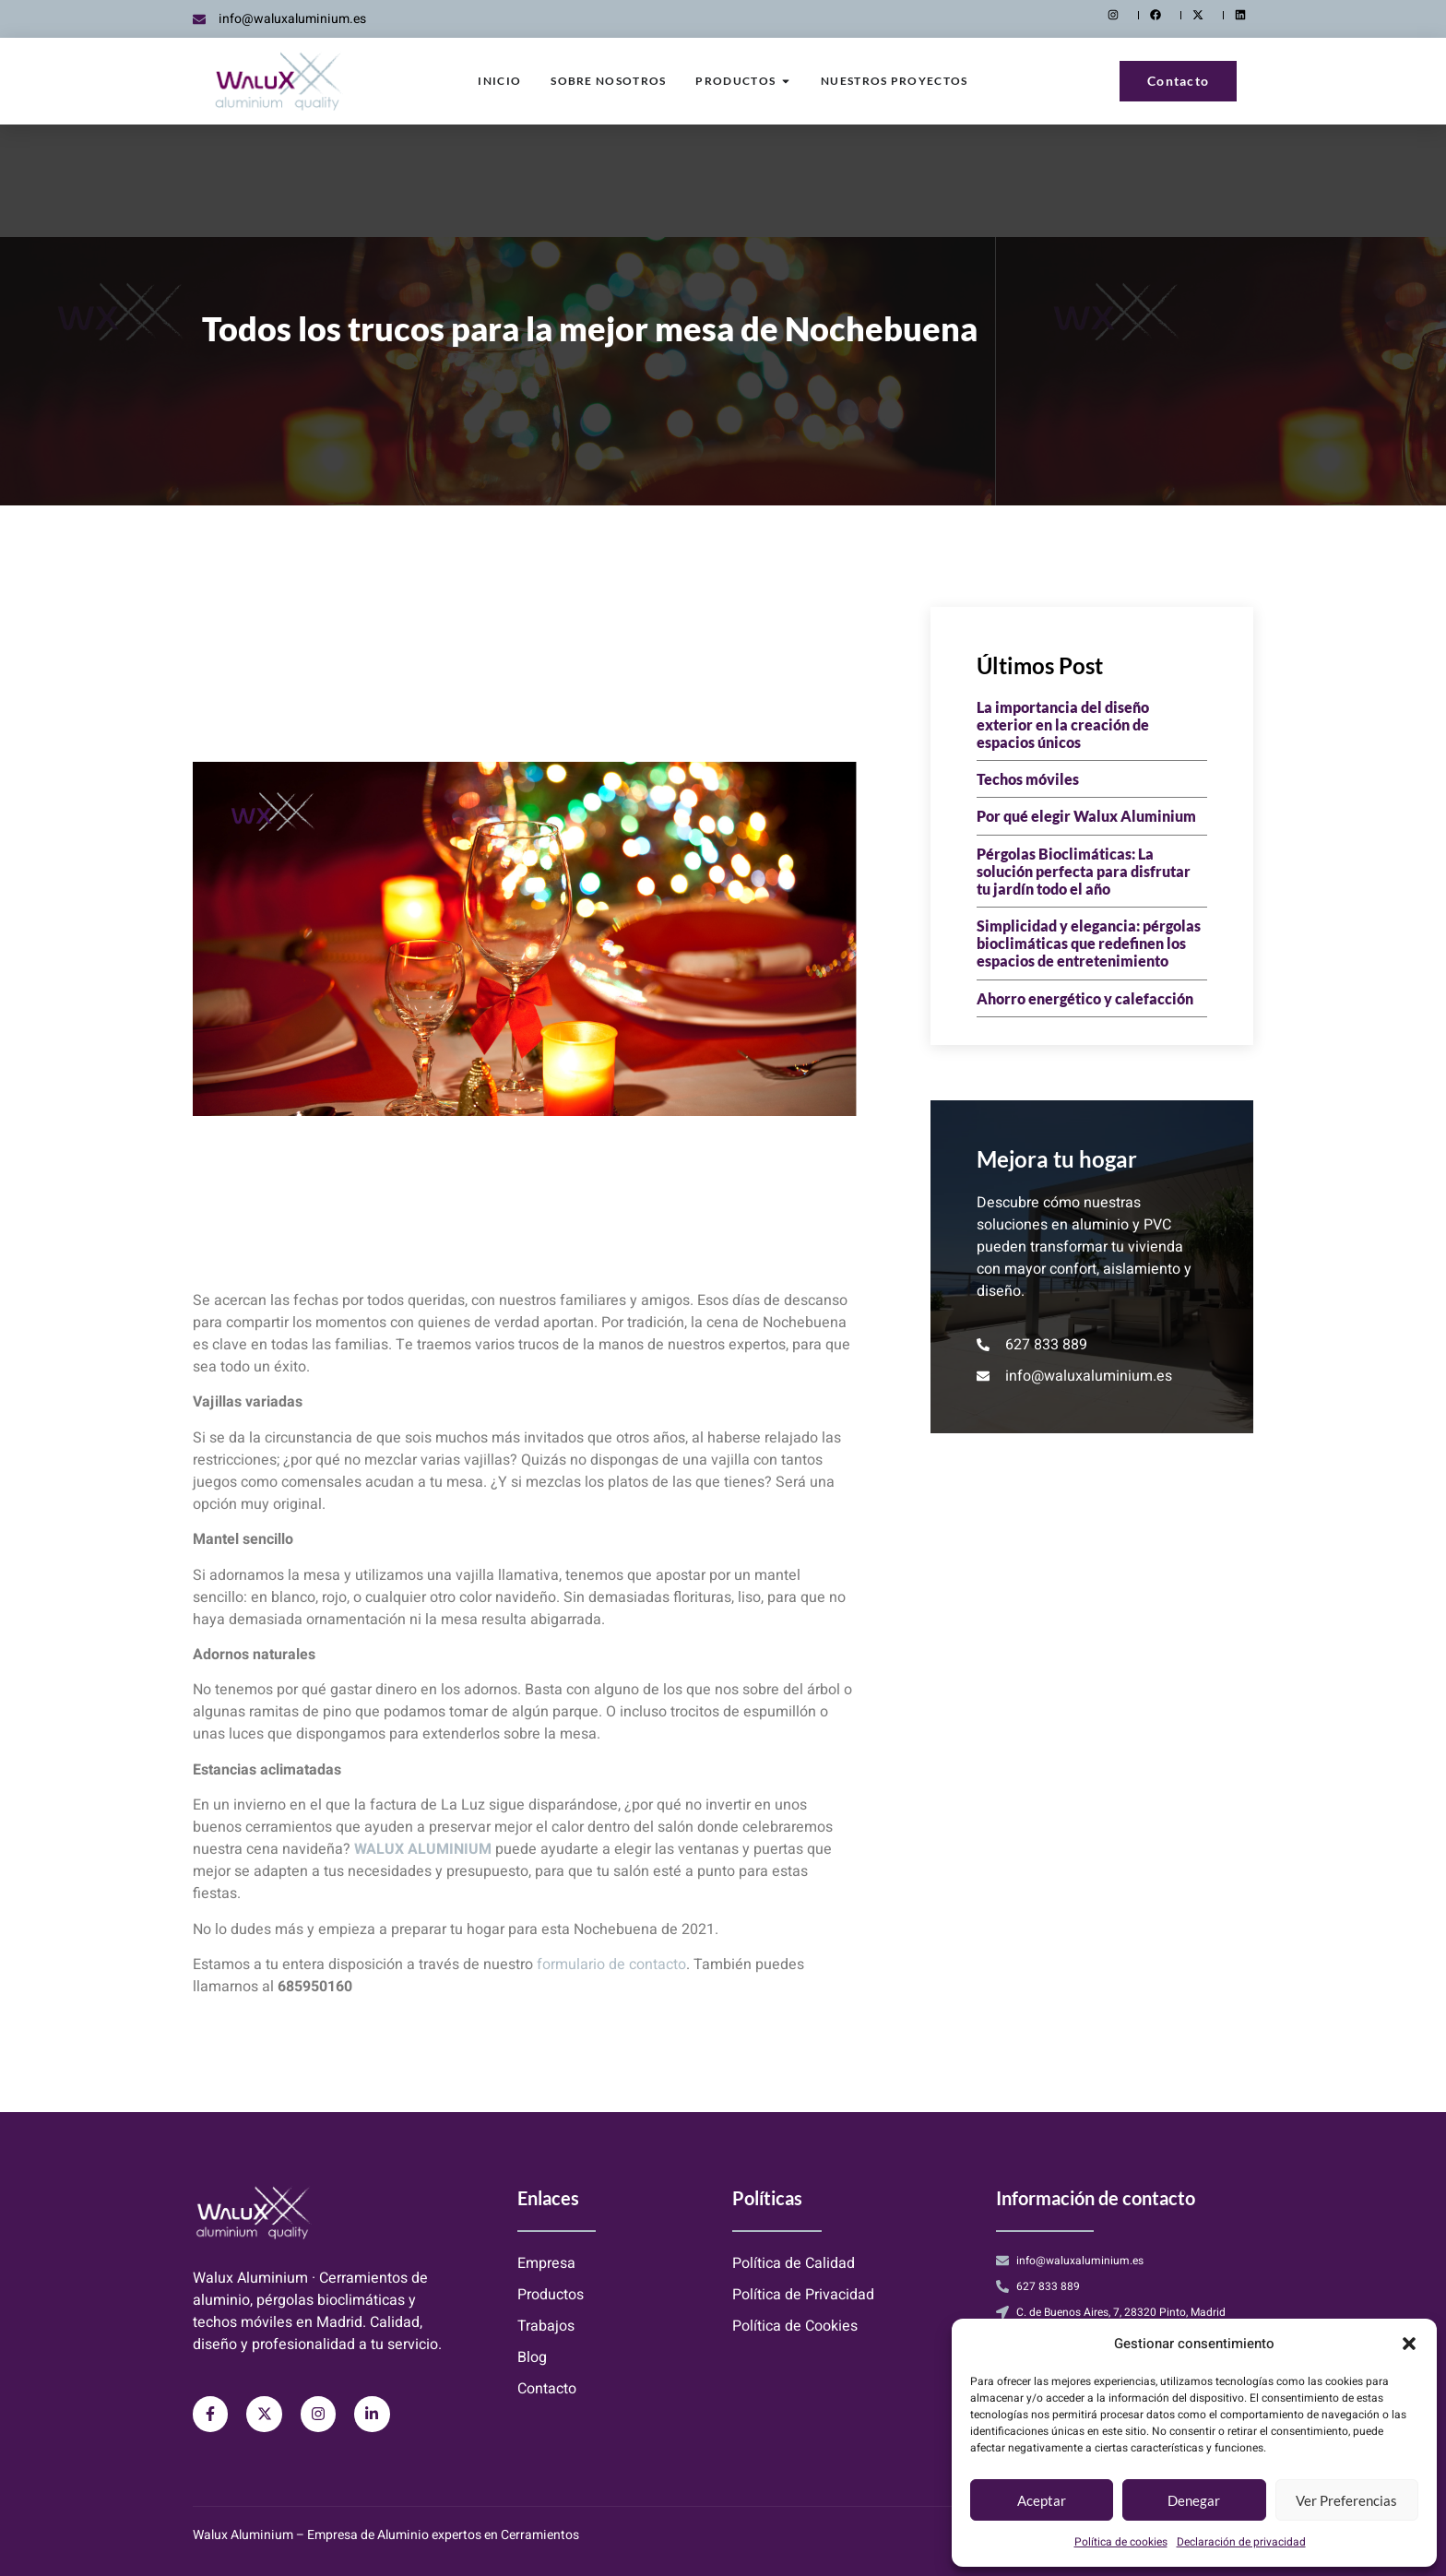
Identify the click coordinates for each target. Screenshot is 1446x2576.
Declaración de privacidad (1241, 2542)
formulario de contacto (611, 1964)
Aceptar (1041, 2500)
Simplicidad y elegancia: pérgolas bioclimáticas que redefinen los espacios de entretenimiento (1089, 943)
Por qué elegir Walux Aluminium (1086, 816)
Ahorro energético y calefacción (1085, 998)
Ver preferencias (1346, 2500)
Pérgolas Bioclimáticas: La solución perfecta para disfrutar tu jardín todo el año (1084, 871)
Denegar (1193, 2500)
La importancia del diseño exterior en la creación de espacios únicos (1063, 724)
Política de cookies (1120, 2542)
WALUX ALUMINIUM (423, 1849)
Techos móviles (1028, 779)
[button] (1409, 2343)
